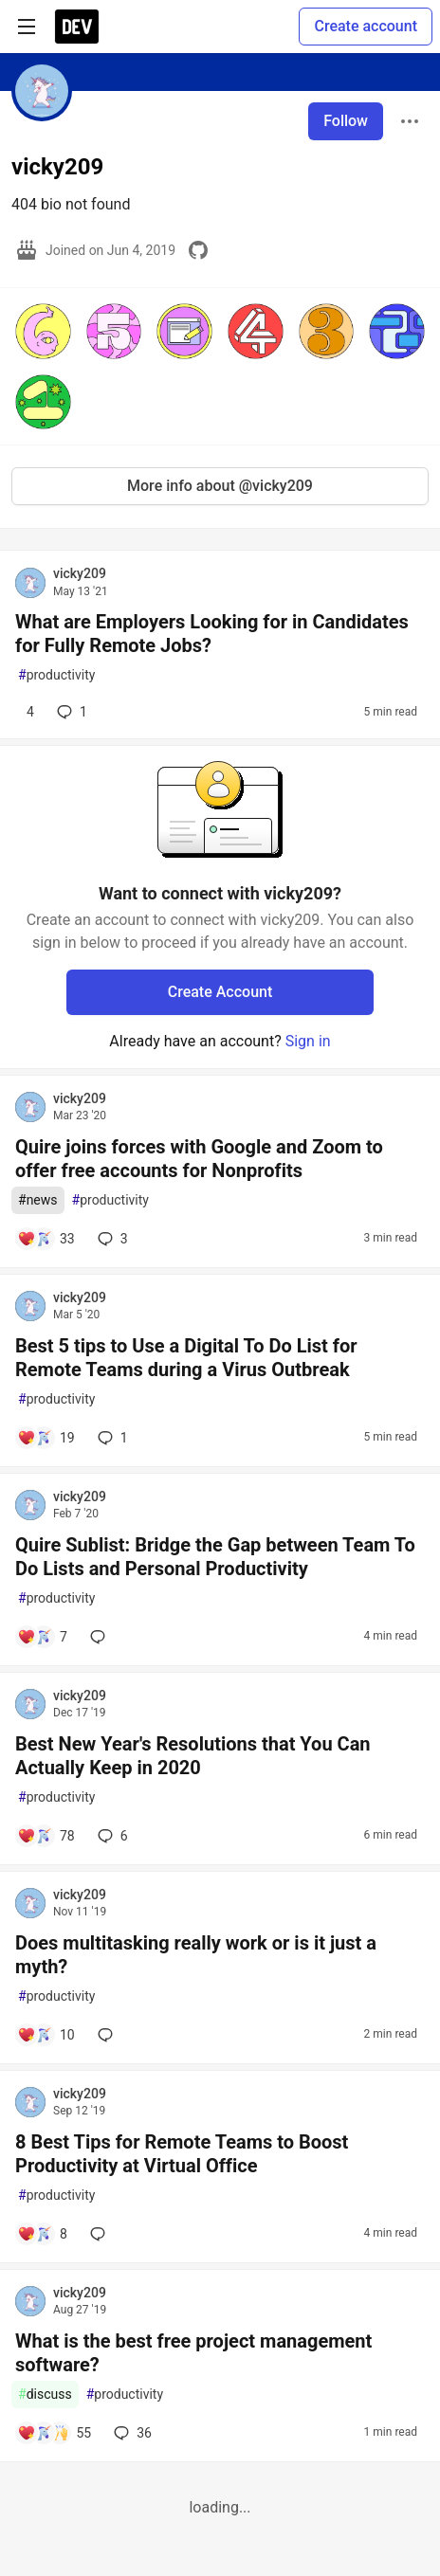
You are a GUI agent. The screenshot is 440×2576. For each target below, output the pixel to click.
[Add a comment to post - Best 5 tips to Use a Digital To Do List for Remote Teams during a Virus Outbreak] (46, 1438)
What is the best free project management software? (193, 2353)
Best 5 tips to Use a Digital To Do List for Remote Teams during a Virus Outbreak (186, 1357)
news (38, 1200)
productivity (56, 675)
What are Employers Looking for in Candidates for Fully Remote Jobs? (212, 633)
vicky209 (79, 573)
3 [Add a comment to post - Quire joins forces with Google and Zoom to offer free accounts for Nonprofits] (111, 1238)
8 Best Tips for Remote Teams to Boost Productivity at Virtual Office (181, 2154)
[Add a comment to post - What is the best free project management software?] (54, 2433)
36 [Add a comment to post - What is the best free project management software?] (131, 2433)
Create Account (220, 992)
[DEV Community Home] (77, 26)
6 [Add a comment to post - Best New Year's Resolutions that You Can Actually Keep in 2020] (111, 1835)
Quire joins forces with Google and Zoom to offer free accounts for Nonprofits (199, 1158)
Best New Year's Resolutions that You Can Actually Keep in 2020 (193, 1755)
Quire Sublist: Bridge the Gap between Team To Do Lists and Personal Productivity (215, 1556)
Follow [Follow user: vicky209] (345, 121)
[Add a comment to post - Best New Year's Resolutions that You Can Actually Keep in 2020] (46, 1836)
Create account (365, 26)
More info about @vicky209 (220, 486)
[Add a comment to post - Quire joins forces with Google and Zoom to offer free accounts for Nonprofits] (46, 1239)
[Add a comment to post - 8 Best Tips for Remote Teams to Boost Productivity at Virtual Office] (42, 2234)
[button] (43, 331)
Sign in (308, 1041)
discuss (45, 2394)
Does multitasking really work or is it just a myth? (195, 1955)
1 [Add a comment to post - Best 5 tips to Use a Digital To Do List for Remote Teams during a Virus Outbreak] (111, 1437)
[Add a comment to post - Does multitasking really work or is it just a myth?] (46, 2035)
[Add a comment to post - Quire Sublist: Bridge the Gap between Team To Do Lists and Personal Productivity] (42, 1637)
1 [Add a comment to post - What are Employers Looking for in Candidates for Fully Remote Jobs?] (70, 711)
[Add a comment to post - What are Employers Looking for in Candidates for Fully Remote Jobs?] (26, 712)
